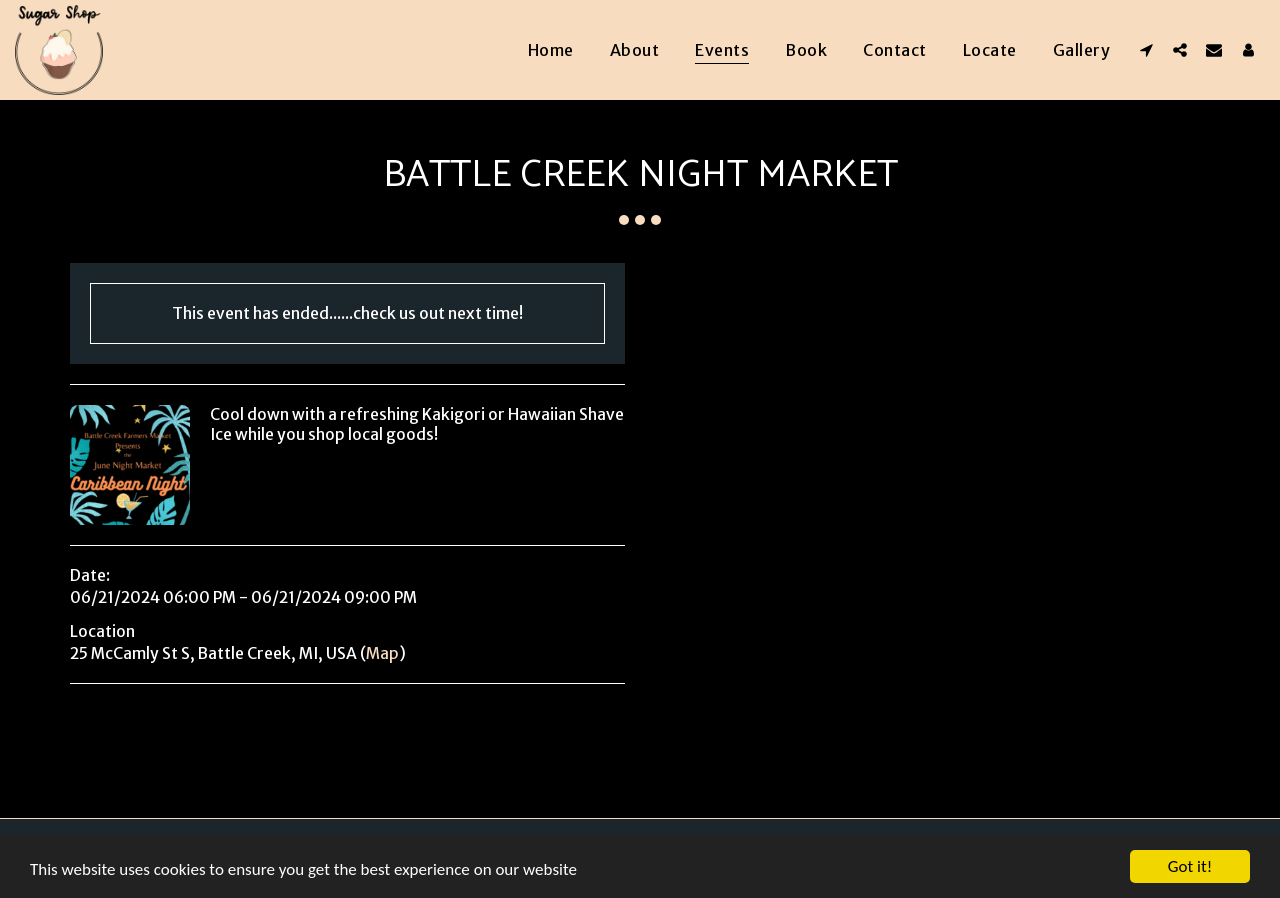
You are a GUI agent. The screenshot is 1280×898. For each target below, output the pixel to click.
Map (382, 653)
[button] (1146, 49)
